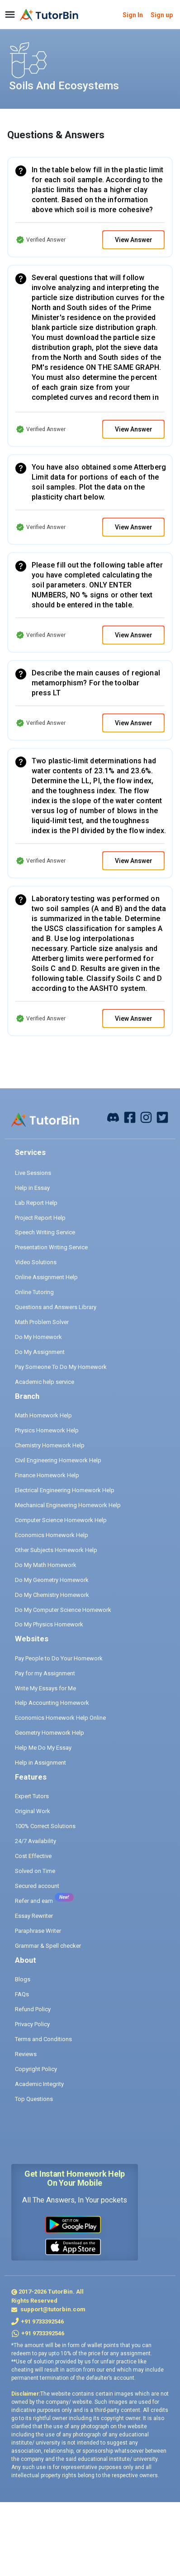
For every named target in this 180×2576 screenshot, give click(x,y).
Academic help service (44, 1381)
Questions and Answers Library (55, 1307)
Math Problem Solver (42, 1322)
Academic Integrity (39, 2084)
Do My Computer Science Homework (63, 1609)
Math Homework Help (43, 1415)
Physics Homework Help (47, 1430)
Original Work (32, 1811)
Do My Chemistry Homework (52, 1594)
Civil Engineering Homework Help (58, 1460)
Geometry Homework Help (49, 1732)
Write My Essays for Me (45, 1688)
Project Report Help (40, 1217)
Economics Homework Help (51, 1535)
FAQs (22, 1994)
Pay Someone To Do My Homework (61, 1366)
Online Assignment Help (46, 1277)
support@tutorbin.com (52, 2309)
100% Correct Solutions (45, 1826)
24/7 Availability (35, 1841)
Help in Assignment (40, 1762)
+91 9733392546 (42, 2321)
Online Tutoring (34, 1292)
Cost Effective (33, 1856)
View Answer (133, 239)
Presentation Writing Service (51, 1247)
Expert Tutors (32, 1796)
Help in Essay (32, 1187)
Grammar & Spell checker (48, 1945)
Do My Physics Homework (49, 1624)
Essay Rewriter (34, 1915)
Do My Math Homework (45, 1565)
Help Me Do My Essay (43, 1747)
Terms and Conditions (43, 2039)
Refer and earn (34, 1900)
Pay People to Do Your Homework (59, 1658)
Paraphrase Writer (38, 1930)
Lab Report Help (36, 1202)
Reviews (26, 2054)
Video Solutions (36, 1262)
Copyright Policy (36, 2069)
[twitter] (162, 1116)
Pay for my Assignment (45, 1673)
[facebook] (113, 1116)
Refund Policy (33, 2009)
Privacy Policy (32, 2024)
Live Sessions (33, 1172)
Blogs (22, 1979)
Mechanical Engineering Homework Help (68, 1505)
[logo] (49, 15)
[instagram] (146, 1116)
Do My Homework (38, 1337)
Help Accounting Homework (52, 1702)
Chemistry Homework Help (50, 1445)
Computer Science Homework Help (61, 1520)
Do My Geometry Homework (52, 1580)
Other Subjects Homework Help (56, 1550)
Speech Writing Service (45, 1232)
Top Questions (34, 2099)
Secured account (37, 1885)
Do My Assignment (40, 1352)
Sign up (162, 15)
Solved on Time (35, 1871)
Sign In (133, 15)
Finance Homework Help (47, 1475)
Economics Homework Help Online (60, 1717)
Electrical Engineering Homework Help (64, 1490)
